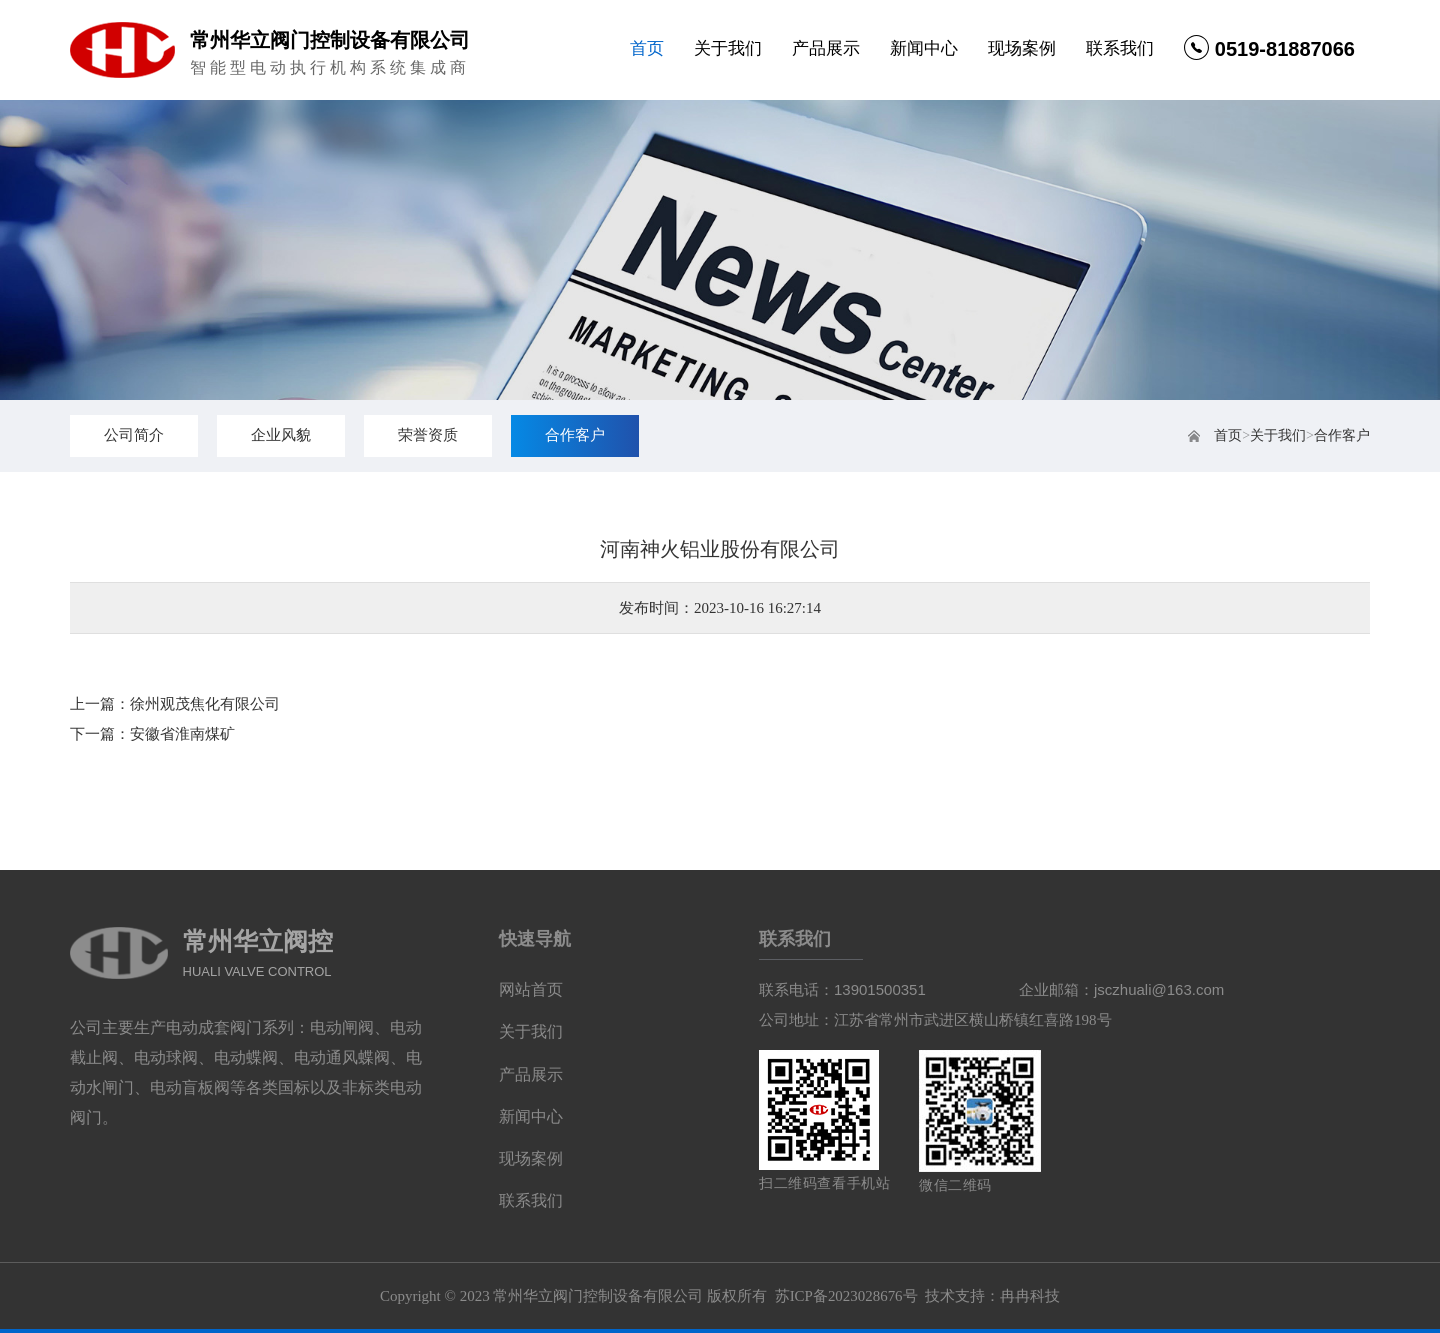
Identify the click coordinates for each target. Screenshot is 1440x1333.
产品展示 (826, 48)
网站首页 (531, 990)
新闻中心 (924, 48)
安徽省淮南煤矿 (182, 734)
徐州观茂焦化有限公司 (205, 704)
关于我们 (728, 48)
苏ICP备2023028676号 (845, 1300)
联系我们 (1120, 48)
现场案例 (1022, 48)
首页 (647, 48)
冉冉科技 (1030, 1300)
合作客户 (1342, 435)
